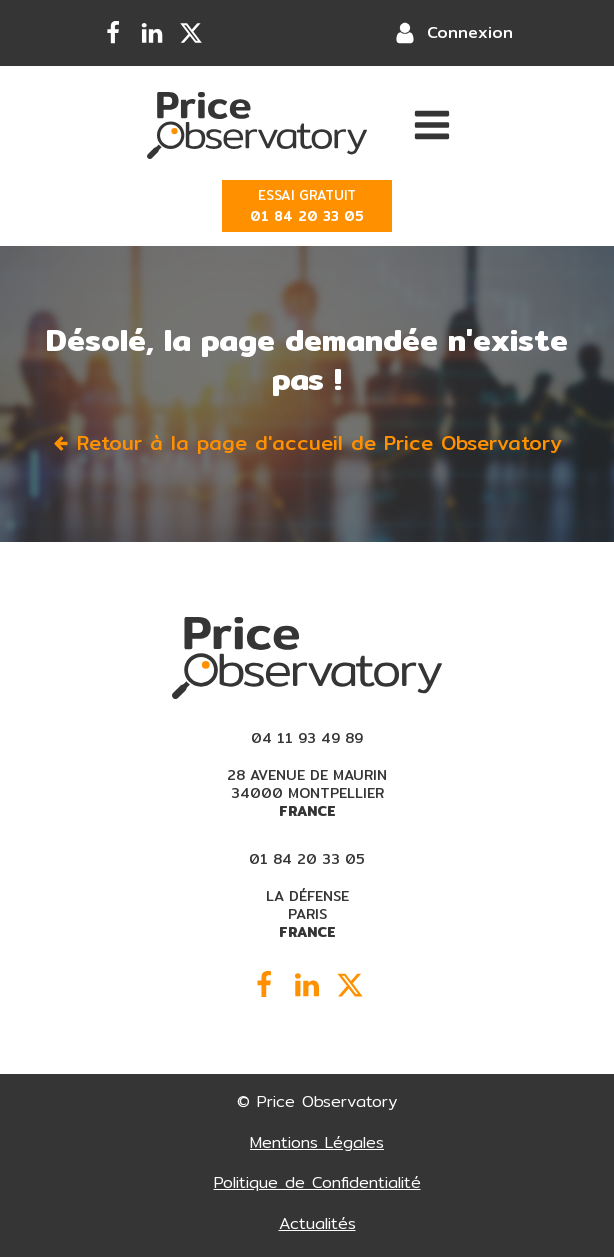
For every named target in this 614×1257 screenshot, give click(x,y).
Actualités (317, 1223)
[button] (307, 443)
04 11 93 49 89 (307, 738)
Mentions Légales (317, 1142)
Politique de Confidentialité (317, 1182)
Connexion (470, 32)
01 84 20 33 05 (307, 859)
